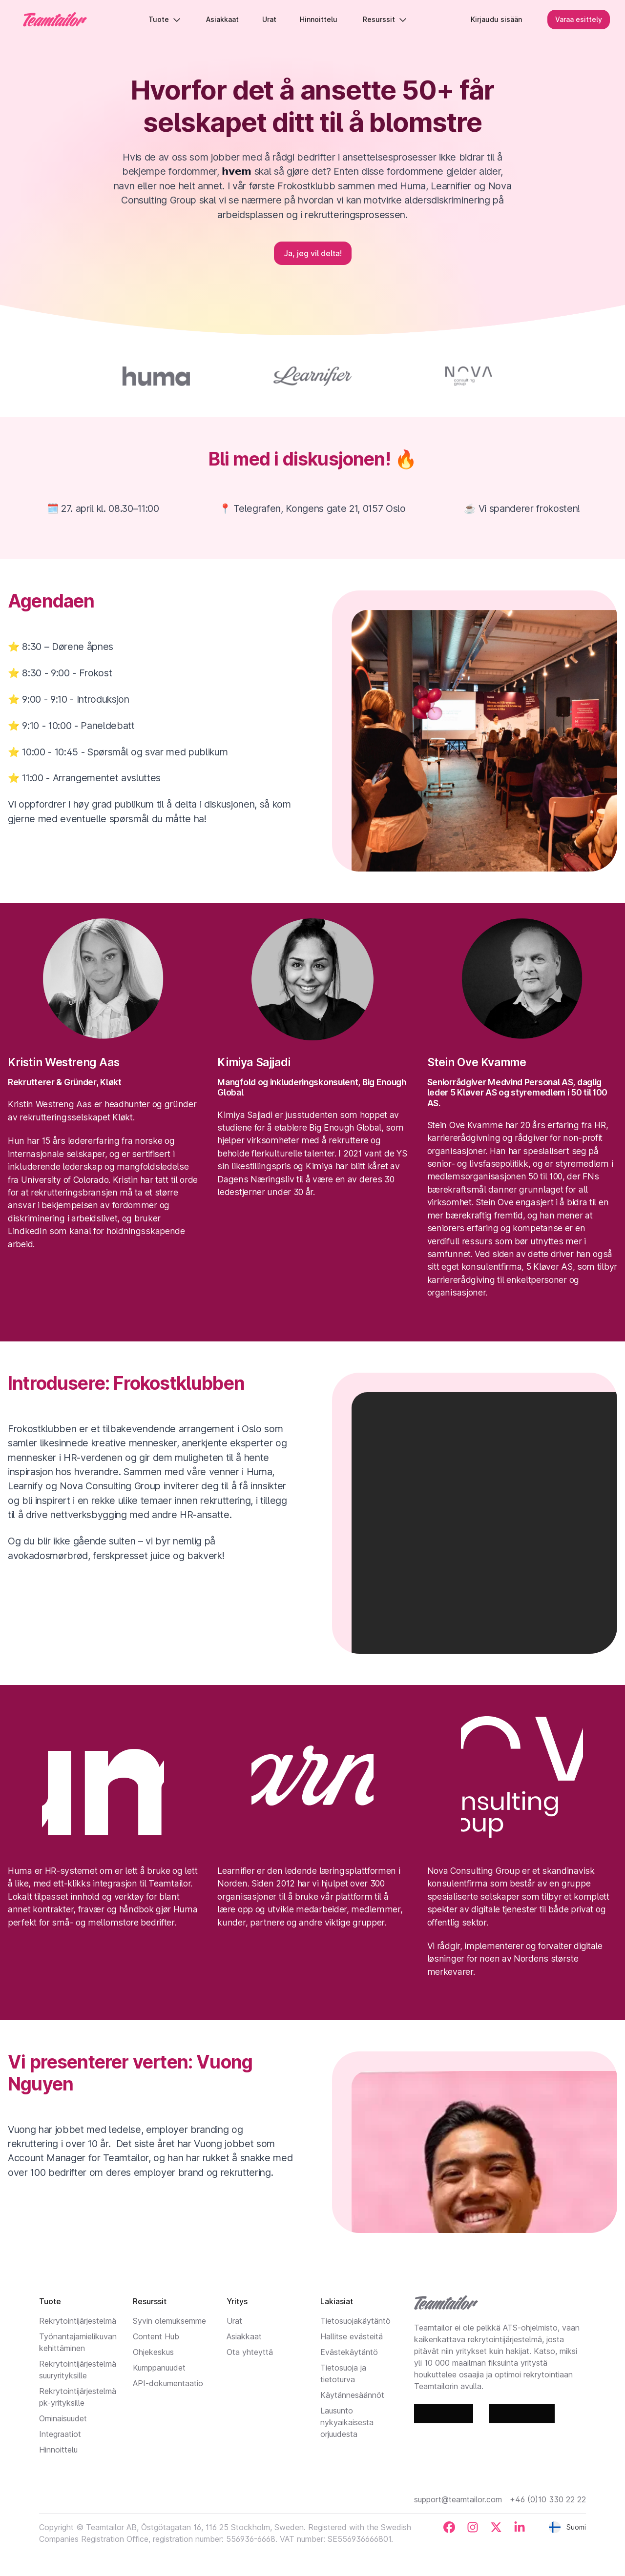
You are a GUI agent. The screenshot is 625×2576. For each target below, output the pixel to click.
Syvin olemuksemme (169, 2321)
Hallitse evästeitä (351, 2336)
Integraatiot (60, 2434)
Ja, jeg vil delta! (313, 253)
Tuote (165, 19)
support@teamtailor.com (458, 2499)
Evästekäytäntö (349, 2352)
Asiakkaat (244, 2336)
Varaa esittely (578, 19)
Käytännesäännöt (352, 2395)
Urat (234, 2321)
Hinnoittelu (58, 2449)
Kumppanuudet (159, 2368)
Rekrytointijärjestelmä (77, 2321)
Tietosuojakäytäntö (355, 2321)
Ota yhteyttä (250, 2352)
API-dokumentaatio (168, 2383)
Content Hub (156, 2336)
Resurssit (385, 19)
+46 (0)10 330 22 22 (548, 2499)
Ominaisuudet (63, 2418)
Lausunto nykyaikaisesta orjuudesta (347, 2422)
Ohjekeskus (153, 2352)
